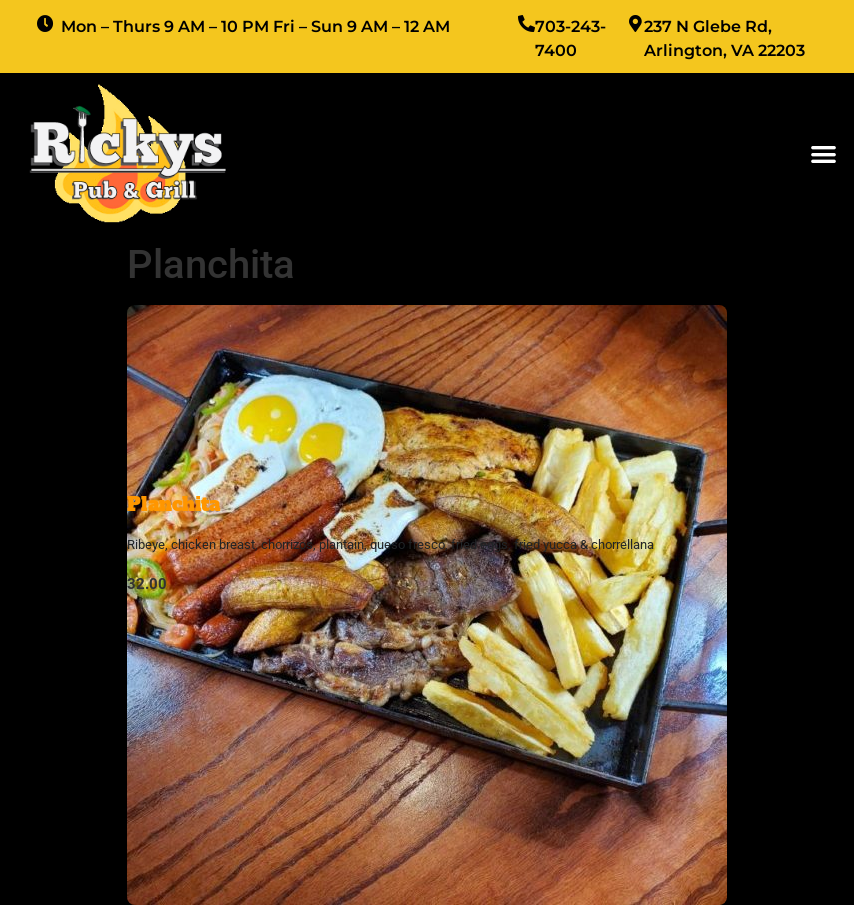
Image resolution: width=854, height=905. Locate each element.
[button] (823, 153)
